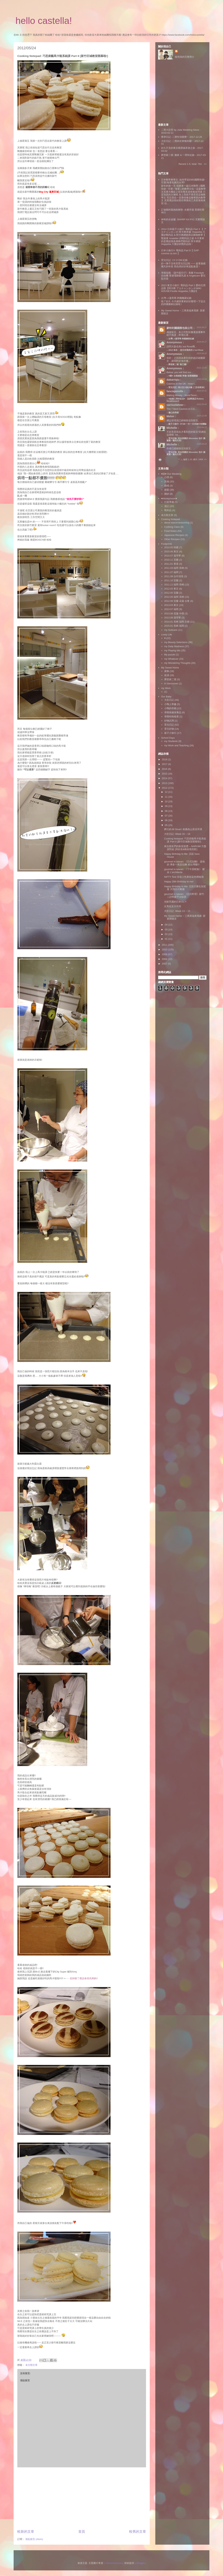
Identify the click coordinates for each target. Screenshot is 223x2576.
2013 (165, 783)
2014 (165, 778)
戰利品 (168, 510)
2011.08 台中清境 (173, 576)
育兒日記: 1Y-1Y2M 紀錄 (174, 260)
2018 (165, 759)
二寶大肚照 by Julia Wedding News (180, 129)
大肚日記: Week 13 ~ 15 (177, 911)
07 (166, 815)
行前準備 (169, 502)
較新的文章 (25, 2531)
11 (166, 796)
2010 (165, 949)
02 (166, 934)
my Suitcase (171, 630)
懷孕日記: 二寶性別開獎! (174, 137)
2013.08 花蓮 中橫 (174, 613)
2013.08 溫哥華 (172, 617)
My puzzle (169, 654)
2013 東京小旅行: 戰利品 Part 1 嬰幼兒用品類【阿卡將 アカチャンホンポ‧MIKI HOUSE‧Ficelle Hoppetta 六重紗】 (183, 288)
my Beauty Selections (176, 642)
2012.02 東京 (171, 588)
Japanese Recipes (174, 535)
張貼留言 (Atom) (34, 2539)
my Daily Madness (174, 646)
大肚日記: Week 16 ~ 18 (177, 834)
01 (166, 938)
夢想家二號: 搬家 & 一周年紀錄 (177, 155)
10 (166, 801)
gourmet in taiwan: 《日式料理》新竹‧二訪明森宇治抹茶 (184, 895)
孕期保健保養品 (172, 712)
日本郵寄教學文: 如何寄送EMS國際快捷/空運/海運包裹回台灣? (183, 181)
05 (166, 825)
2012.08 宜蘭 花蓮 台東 (177, 601)
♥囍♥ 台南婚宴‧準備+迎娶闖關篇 (183, 376)
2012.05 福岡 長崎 (174, 596)
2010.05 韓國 (171, 547)
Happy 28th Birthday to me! (179, 881)
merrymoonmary (114, 2563)
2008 (165, 959)
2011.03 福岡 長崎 (174, 568)
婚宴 (166, 489)
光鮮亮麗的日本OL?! (175, 901)
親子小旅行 (170, 733)
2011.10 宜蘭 (171, 580)
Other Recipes (172, 539)
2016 (165, 769)
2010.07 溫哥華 (172, 555)
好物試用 (169, 720)
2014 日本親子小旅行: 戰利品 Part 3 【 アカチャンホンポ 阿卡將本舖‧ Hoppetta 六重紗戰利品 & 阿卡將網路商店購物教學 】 (183, 232)
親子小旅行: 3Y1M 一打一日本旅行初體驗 (187, 424)
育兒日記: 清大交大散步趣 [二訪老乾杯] (186, 387)
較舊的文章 (137, 2531)
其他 (166, 481)
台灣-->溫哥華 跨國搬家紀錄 (176, 298)
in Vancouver (171, 683)
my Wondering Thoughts (177, 663)
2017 (165, 764)
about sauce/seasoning (176, 522)
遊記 (166, 506)
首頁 (81, 2531)
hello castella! (43, 20)
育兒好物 (169, 728)
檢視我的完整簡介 (184, 56)
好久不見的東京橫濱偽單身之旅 (178, 148)
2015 (165, 773)
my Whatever (171, 658)
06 (166, 820)
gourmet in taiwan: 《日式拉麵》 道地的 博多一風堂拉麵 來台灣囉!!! (184, 863)
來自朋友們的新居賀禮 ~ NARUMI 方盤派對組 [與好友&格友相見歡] (185, 848)
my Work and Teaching (176, 745)
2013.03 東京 (171, 605)
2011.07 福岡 (171, 572)
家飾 (166, 671)
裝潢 (166, 675)
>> (205, 164)
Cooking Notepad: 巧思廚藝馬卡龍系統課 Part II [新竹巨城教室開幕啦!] (185, 840)
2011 (165, 944)
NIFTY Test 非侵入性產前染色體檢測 (183, 876)
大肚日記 (169, 700)
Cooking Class (172, 526)
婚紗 (166, 493)
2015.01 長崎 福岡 (174, 625)
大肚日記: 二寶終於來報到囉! (176, 141)
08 (166, 811)
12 (166, 792)
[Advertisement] (81, 2498)
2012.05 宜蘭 (171, 592)
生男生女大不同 (172, 906)
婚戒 (166, 485)
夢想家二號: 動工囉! (177, 364)
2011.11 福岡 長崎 (174, 584)
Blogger (140, 2563)
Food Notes (170, 531)
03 (166, 929)
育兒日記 (169, 724)
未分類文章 (31, 2365)
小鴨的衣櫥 (170, 708)
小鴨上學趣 (170, 704)
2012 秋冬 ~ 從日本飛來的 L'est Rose (185, 350)
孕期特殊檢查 (171, 716)
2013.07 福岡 (171, 609)
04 (166, 924)
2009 (165, 954)
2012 (165, 787)
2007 (165, 963)
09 (166, 806)
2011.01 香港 (171, 563)
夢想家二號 (170, 679)
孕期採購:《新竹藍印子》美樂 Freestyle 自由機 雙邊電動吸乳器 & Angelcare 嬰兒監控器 (183, 275)
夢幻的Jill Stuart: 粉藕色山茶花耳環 (183, 829)
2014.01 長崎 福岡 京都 (177, 621)
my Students (171, 741)
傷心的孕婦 (173, 412)
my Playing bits (172, 650)
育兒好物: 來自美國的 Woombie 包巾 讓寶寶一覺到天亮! (186, 453)
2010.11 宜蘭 (171, 559)
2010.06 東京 (171, 551)
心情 (166, 477)
